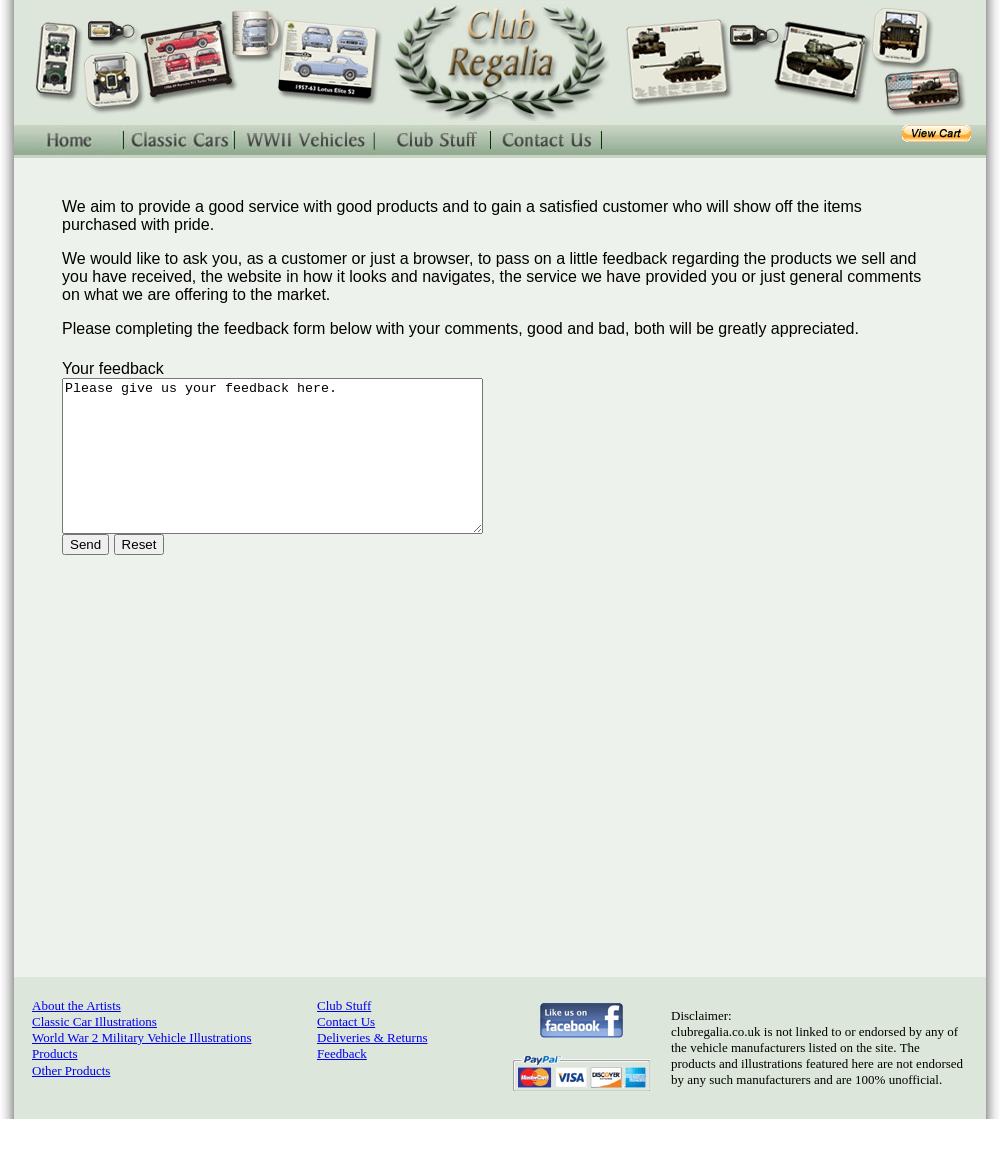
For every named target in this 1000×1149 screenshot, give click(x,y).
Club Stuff (344, 1035)
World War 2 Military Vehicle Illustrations (141, 1067)
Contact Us (346, 1051)
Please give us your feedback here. (297, 471)
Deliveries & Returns (372, 1067)
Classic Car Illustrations (94, 1051)
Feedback (342, 1083)
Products (55, 1083)
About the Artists (76, 1035)
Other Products (71, 1100)
